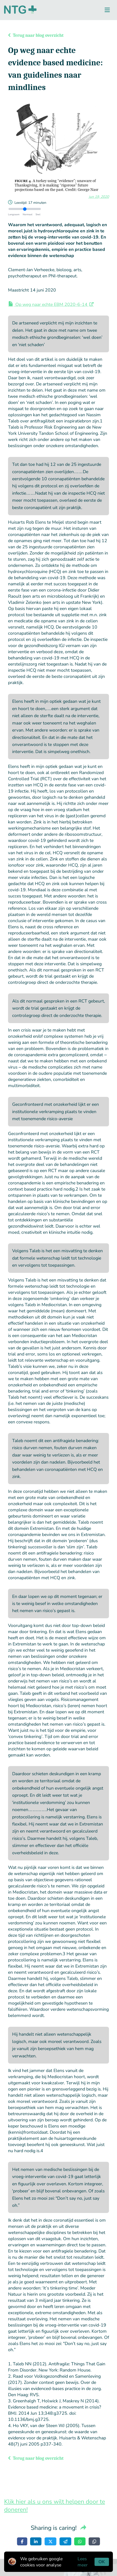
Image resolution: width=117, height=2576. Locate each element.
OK (101, 2562)
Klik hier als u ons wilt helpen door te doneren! (54, 2505)
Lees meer (83, 2562)
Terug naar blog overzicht (36, 35)
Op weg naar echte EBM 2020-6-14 (51, 304)
